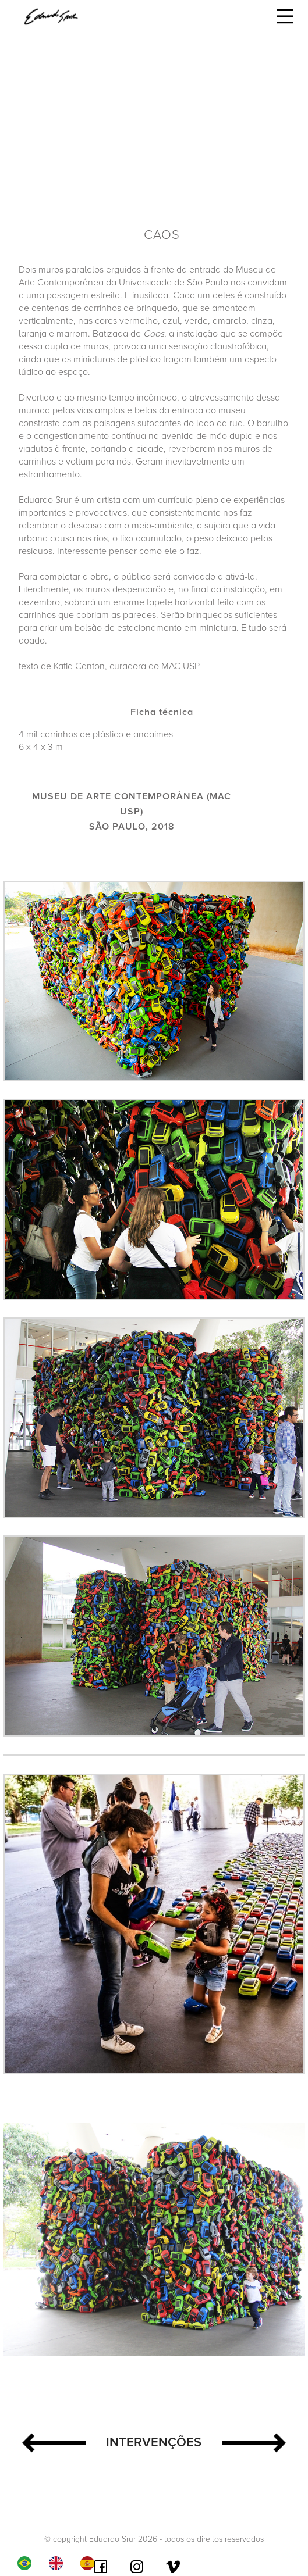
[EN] (59, 2563)
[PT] (27, 2563)
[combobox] (27, 2563)
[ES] (90, 2563)
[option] (59, 2563)
